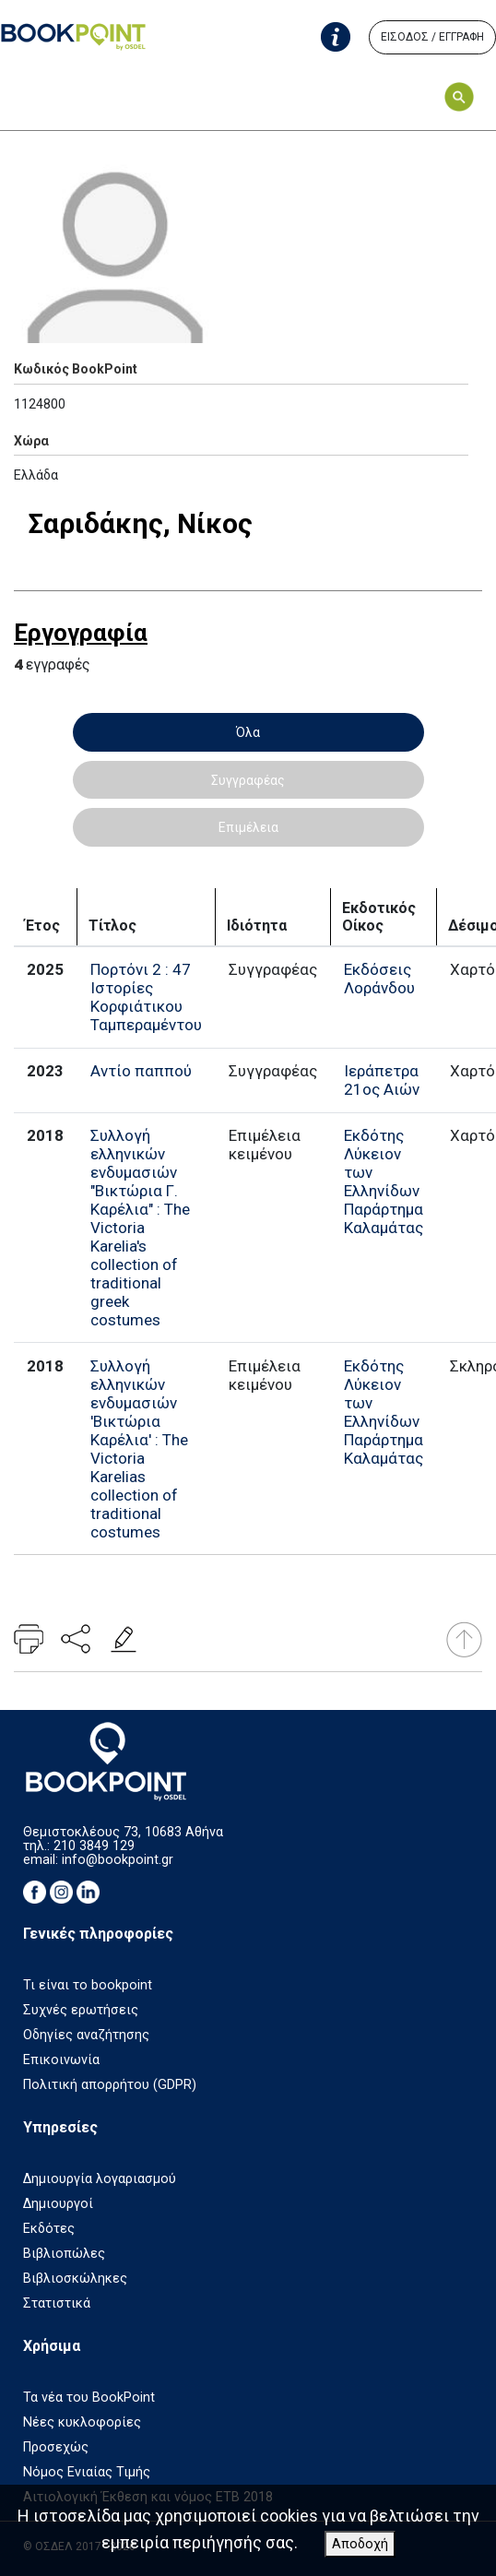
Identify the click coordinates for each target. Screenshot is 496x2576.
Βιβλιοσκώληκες (75, 2278)
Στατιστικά (56, 2303)
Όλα (248, 732)
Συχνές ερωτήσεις (80, 2010)
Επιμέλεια (248, 827)
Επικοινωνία (61, 2060)
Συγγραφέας (248, 780)
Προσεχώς (56, 2447)
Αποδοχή (360, 2544)
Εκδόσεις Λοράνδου (379, 978)
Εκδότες (49, 2229)
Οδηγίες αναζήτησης (86, 2035)
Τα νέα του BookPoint (89, 2397)
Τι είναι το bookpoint (87, 1985)
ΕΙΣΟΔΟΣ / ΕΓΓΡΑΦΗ (432, 36)
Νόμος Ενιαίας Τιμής (86, 2472)
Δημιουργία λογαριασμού (99, 2179)
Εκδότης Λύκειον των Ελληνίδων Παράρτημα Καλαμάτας (383, 1181)
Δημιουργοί (58, 2204)
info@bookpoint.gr (117, 1860)
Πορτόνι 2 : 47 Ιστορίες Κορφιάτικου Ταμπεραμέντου (146, 997)
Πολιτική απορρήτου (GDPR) (109, 2085)
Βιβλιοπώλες (64, 2253)
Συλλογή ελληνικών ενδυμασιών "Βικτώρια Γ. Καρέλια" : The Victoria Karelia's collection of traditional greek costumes (140, 1227)
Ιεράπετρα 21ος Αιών (381, 1080)
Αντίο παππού (141, 1071)
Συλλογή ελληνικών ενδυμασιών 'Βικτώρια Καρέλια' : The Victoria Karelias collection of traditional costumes (139, 1449)
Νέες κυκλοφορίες (82, 2422)
